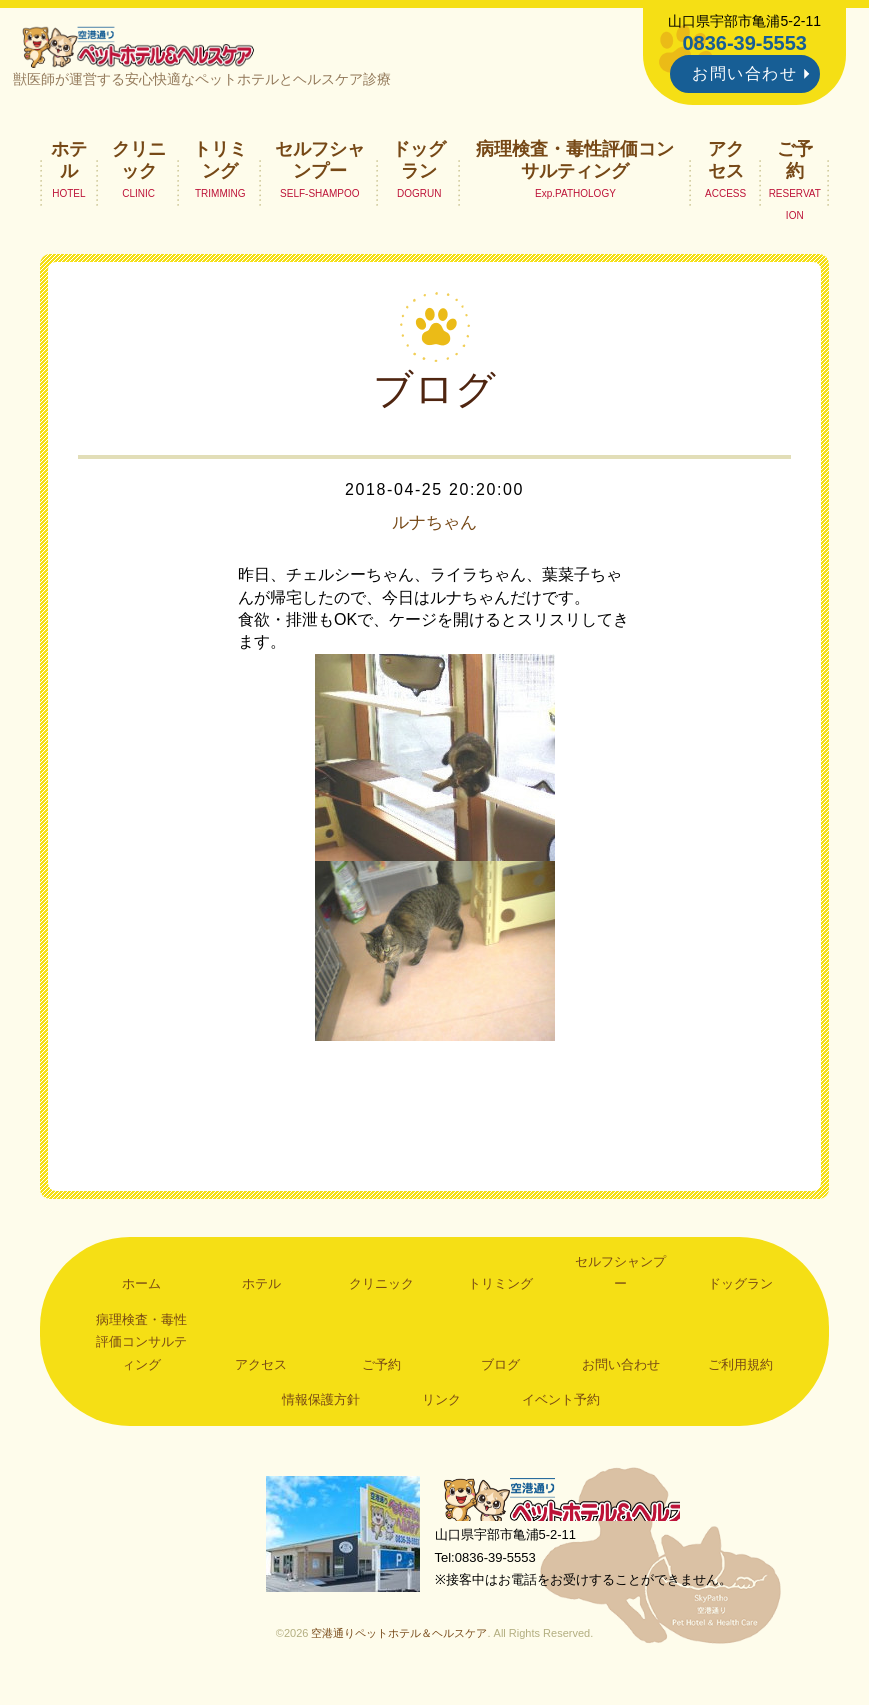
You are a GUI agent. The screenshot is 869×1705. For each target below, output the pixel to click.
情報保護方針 (321, 1406)
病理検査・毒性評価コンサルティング (575, 166)
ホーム (141, 1290)
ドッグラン (419, 166)
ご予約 (795, 166)
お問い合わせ (745, 73)
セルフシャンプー (320, 166)
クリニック (139, 166)
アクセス (726, 166)
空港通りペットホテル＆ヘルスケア (575, 1509)
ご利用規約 (740, 1370)
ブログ (500, 1370)
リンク (441, 1406)
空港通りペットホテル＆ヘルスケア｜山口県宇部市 (146, 50)
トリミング (220, 166)
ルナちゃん (435, 529)
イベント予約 (561, 1406)
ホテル (69, 166)
